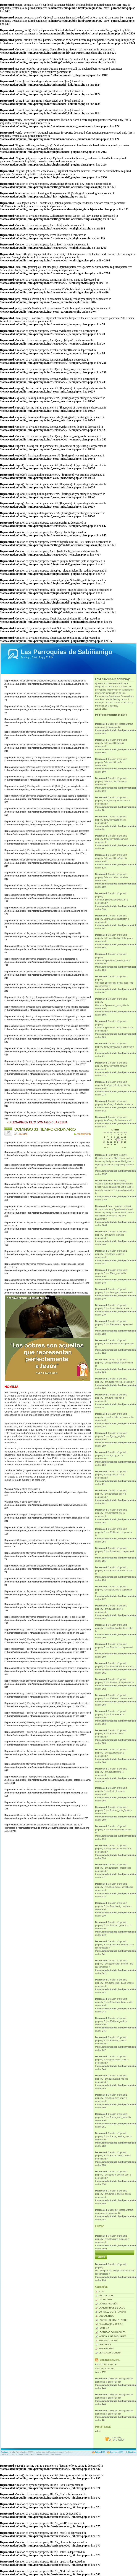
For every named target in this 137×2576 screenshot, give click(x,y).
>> (125, 1147)
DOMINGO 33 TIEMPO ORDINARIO (45, 1129)
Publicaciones (110, 2364)
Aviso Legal (101, 709)
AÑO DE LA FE (106, 2295)
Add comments (84, 1134)
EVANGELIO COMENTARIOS (113, 2320)
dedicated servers (57, 2452)
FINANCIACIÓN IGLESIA (111, 2324)
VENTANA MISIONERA (110, 2353)
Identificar (132, 2452)
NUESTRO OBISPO (108, 2340)
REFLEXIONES (106, 2348)
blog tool (45, 2452)
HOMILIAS (22, 1134)
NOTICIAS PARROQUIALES (112, 2336)
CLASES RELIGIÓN (108, 2303)
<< (105, 1147)
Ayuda (12, 2452)
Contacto (4, 2452)
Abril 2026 (115, 1130)
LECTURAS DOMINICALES (112, 2332)
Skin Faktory (56, 2454)
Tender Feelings (42, 2454)
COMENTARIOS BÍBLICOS (112, 2308)
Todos (101, 2291)
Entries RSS (100, 2452)
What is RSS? (100, 2372)
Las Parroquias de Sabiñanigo (66, 652)
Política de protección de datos (111, 715)
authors (69, 2452)
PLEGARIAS (105, 2344)
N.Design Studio (22, 2454)
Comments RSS (116, 2452)
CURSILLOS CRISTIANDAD (112, 2312)
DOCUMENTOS (106, 2316)
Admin (98, 2431)
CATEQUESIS (105, 2299)
